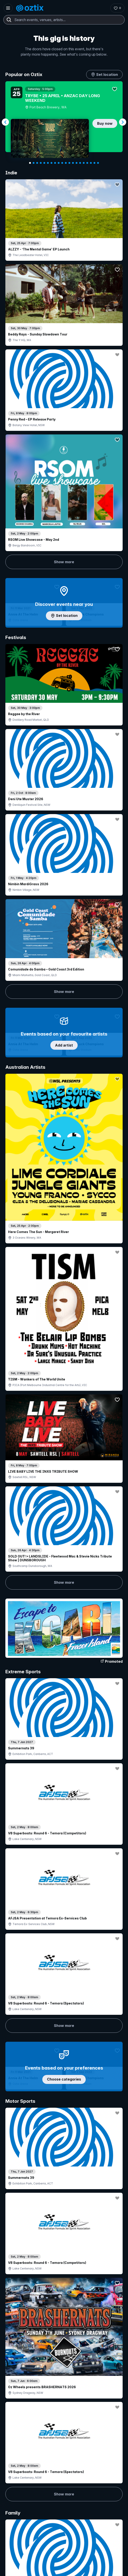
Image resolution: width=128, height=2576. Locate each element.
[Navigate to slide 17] (87, 163)
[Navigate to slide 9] (58, 163)
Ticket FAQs (16, 2421)
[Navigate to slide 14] (76, 163)
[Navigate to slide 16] (83, 163)
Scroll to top (64, 2301)
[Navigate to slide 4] (41, 163)
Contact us (15, 2565)
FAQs (11, 2558)
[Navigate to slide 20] (98, 163)
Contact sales (40, 2477)
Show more (34, 300)
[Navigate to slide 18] (91, 163)
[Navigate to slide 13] (73, 163)
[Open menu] (8, 8)
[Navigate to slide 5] (44, 163)
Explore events (19, 2401)
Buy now (105, 123)
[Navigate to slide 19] (94, 163)
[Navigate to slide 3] (37, 163)
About (12, 2550)
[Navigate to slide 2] (33, 163)
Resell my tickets (20, 2434)
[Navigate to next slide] (122, 122)
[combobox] (64, 19)
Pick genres (64, 1514)
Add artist (64, 605)
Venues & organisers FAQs (27, 2501)
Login (13, 2477)
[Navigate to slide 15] (80, 163)
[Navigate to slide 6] (48, 163)
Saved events (18, 2409)
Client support (18, 2508)
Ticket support (18, 2427)
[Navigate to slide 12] (69, 163)
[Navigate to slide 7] (51, 163)
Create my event (20, 2494)
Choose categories (64, 1097)
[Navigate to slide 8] (55, 163)
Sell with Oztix (18, 2486)
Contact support (24, 2392)
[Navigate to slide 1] (30, 163)
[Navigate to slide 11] (66, 163)
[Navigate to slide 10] (62, 163)
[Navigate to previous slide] (5, 122)
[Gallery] (64, 122)
